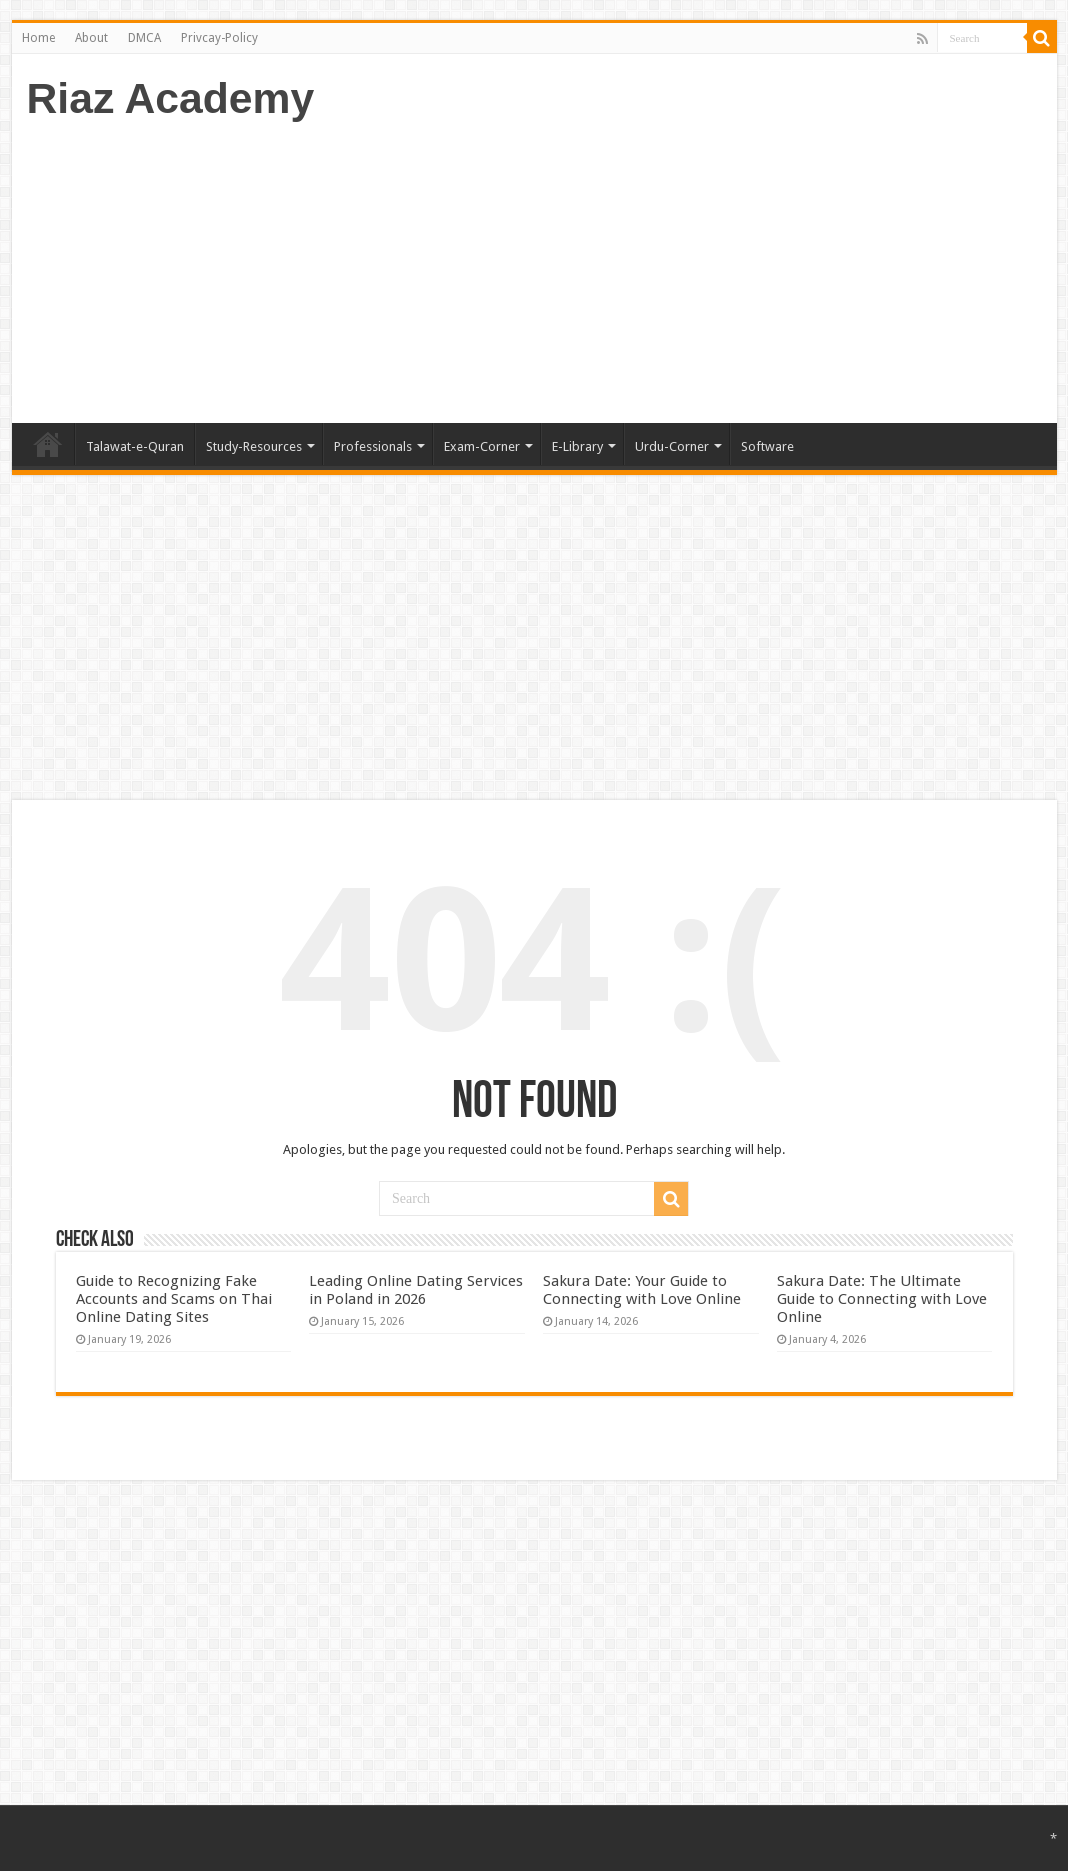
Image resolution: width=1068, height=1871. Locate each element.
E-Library (577, 446)
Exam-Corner (482, 446)
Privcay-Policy (219, 38)
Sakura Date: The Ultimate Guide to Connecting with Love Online (882, 1299)
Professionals (373, 446)
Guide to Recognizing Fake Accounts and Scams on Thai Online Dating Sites (174, 1299)
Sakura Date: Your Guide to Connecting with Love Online (642, 1290)
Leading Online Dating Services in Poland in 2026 (416, 1290)
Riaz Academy (171, 98)
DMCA (144, 38)
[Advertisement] (678, 263)
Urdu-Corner (672, 446)
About (91, 38)
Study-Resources (254, 446)
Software (767, 446)
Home (38, 38)
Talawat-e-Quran (135, 446)
